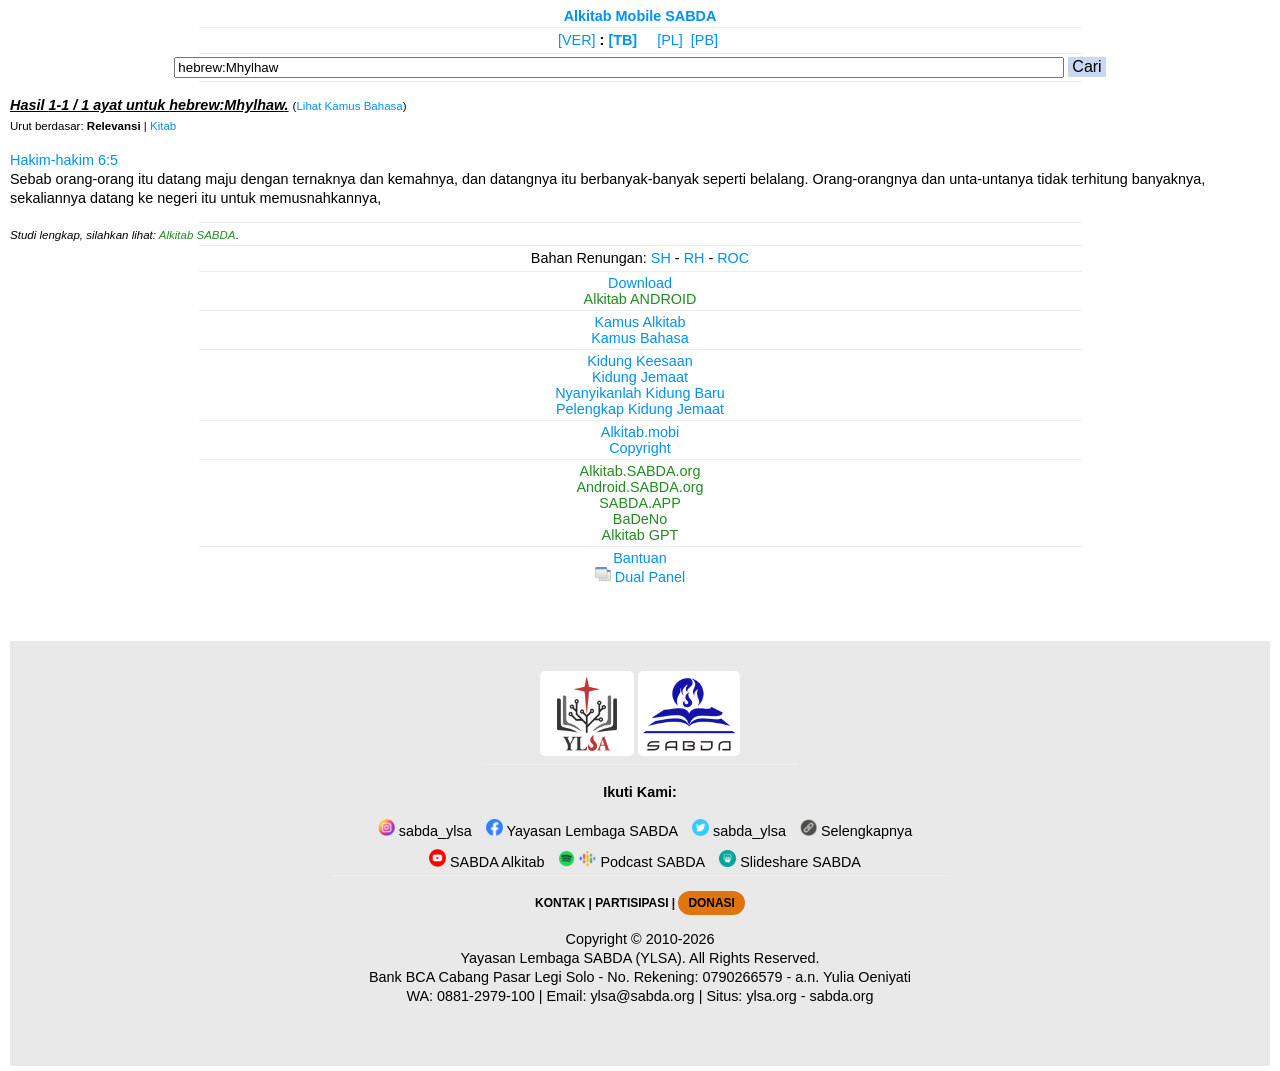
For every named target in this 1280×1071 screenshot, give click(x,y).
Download (640, 283)
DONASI (711, 903)
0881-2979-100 (486, 996)
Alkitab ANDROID (640, 299)
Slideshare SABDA (790, 862)
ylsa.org (771, 996)
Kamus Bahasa (640, 338)
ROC (733, 258)
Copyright (640, 448)
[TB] (622, 40)
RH (694, 258)
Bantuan (640, 558)
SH (661, 258)
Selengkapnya (856, 831)
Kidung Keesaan (640, 361)
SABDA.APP (640, 503)
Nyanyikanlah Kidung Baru (640, 393)
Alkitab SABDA (197, 235)
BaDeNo (640, 519)
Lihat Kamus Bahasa (349, 106)
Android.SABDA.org (639, 487)
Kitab (163, 126)
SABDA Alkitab (486, 862)
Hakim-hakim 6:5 (64, 160)
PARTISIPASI (631, 903)
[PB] (704, 40)
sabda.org (842, 996)
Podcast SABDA (631, 862)
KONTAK (560, 903)
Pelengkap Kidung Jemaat (640, 409)
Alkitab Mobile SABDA (640, 16)
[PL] (670, 40)
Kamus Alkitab (639, 322)
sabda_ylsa (425, 831)
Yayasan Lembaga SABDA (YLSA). (573, 958)
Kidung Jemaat (640, 377)
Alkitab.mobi (640, 432)
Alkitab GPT (640, 535)
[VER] (577, 40)
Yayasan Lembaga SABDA (582, 831)
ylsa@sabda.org (642, 996)
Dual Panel (640, 577)
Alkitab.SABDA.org (640, 471)
